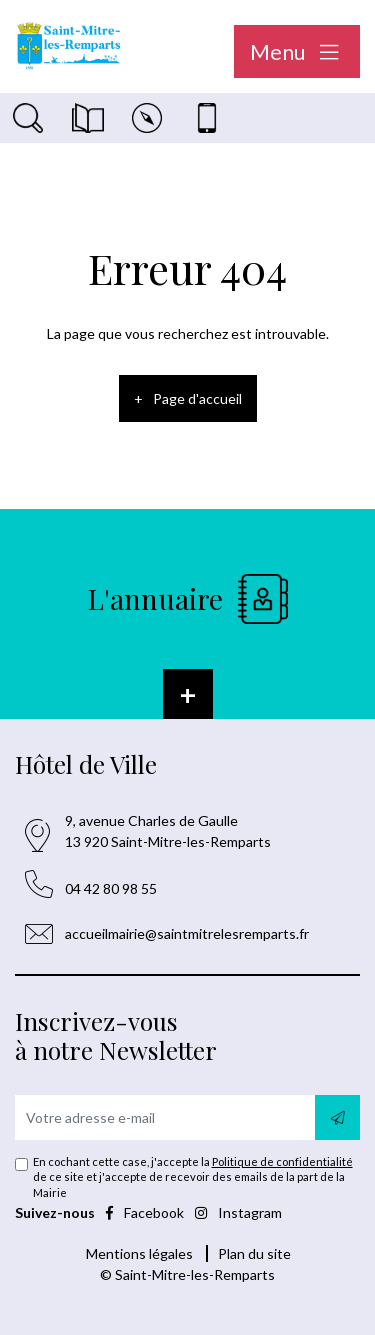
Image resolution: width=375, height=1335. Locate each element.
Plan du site (254, 1253)
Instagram (238, 1212)
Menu (297, 51)
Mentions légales (139, 1253)
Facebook (146, 1212)
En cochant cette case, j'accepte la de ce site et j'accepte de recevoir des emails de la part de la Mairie (193, 1177)
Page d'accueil (197, 398)
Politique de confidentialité (282, 1161)
